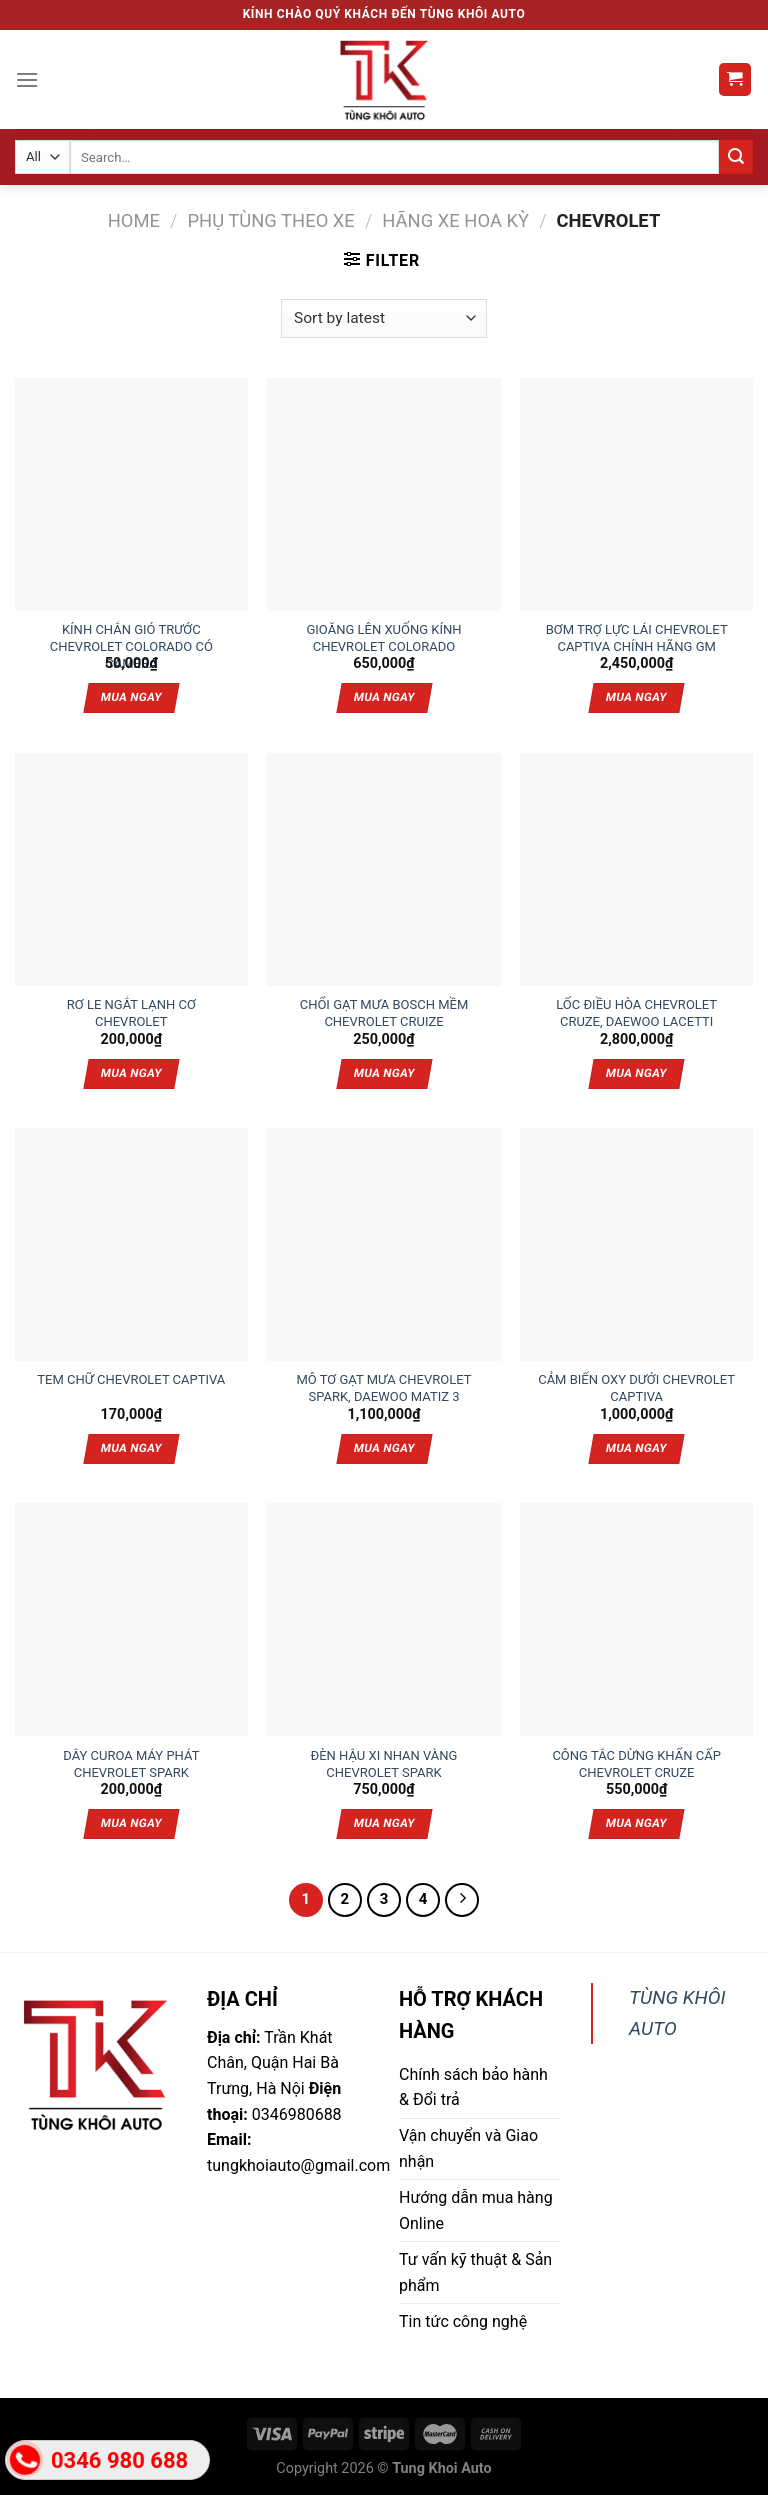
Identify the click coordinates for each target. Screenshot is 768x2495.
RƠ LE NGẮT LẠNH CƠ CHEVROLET (131, 1006)
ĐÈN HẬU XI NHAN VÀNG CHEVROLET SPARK (383, 1757)
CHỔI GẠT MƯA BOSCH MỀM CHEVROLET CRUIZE (384, 1006)
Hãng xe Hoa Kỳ (455, 220)
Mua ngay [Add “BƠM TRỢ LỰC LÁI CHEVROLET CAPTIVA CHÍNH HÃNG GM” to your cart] (636, 697)
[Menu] (27, 79)
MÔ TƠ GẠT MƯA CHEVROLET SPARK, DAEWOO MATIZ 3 (384, 1381)
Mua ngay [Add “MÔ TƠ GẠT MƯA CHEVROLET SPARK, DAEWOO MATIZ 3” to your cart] (383, 1448)
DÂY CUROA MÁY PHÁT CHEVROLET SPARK (131, 1757)
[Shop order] (383, 318)
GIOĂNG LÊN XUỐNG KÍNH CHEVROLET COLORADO (383, 631)
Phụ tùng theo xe (270, 220)
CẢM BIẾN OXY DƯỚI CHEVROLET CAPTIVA (636, 1381)
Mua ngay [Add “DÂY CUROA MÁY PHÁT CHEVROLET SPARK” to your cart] (131, 1823)
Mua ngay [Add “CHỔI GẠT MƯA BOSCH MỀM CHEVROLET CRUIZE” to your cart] (383, 1073)
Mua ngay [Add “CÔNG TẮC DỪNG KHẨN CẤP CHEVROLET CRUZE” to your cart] (636, 1823)
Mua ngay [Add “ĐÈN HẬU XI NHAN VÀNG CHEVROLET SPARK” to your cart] (383, 1823)
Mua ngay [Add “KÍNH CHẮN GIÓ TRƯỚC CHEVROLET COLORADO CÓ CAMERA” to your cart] (131, 697)
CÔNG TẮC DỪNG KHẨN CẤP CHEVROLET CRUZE (636, 1757)
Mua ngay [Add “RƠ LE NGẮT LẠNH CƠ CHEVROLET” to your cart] (131, 1073)
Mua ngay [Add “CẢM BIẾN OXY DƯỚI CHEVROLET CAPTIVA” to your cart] (636, 1448)
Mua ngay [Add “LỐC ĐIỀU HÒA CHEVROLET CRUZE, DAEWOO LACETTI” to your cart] (636, 1073)
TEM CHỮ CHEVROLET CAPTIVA (131, 1379)
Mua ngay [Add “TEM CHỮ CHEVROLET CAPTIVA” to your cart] (131, 1448)
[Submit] (736, 157)
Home (134, 220)
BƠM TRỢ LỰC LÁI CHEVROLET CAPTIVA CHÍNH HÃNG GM (637, 631)
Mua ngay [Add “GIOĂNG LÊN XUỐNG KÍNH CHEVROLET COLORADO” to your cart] (383, 697)
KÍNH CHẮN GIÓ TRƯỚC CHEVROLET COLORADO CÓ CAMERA (131, 631)
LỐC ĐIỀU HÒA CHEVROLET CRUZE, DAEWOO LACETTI (636, 1006)
